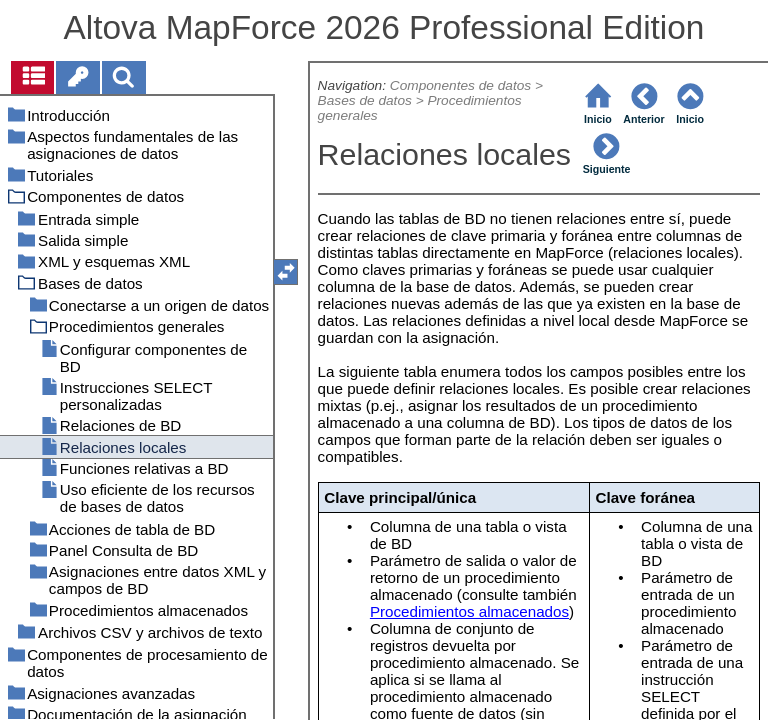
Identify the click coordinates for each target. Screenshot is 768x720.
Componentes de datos (460, 85)
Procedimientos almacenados (469, 611)
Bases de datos (365, 100)
